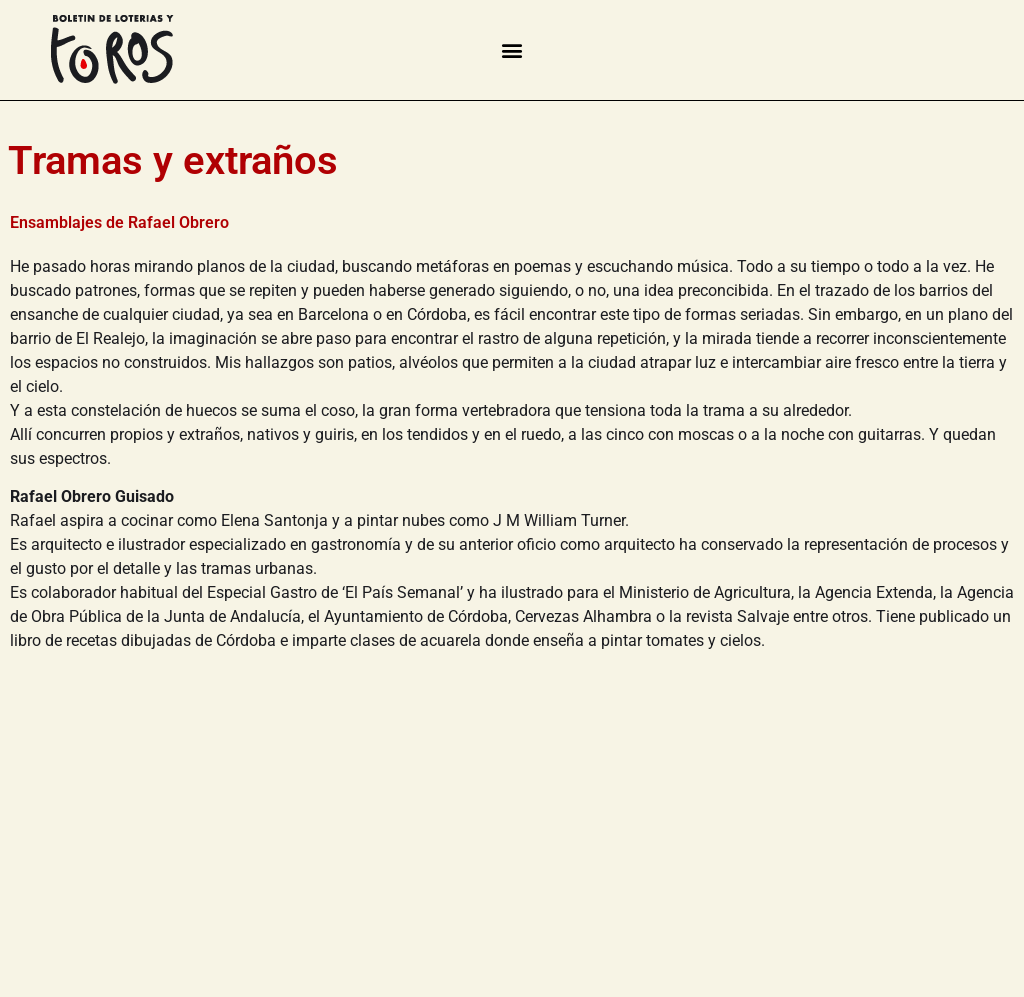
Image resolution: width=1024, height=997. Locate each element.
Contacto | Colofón (81, 950)
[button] (511, 49)
